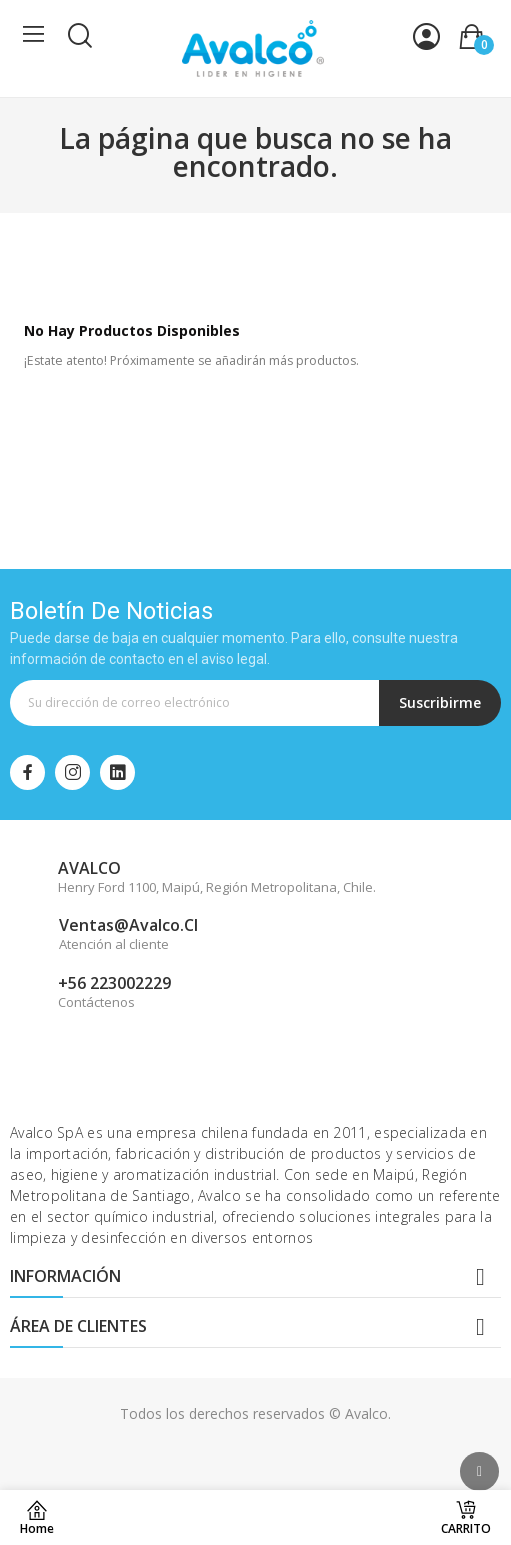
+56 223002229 (114, 983)
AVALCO (89, 868)
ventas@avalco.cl (128, 925)
